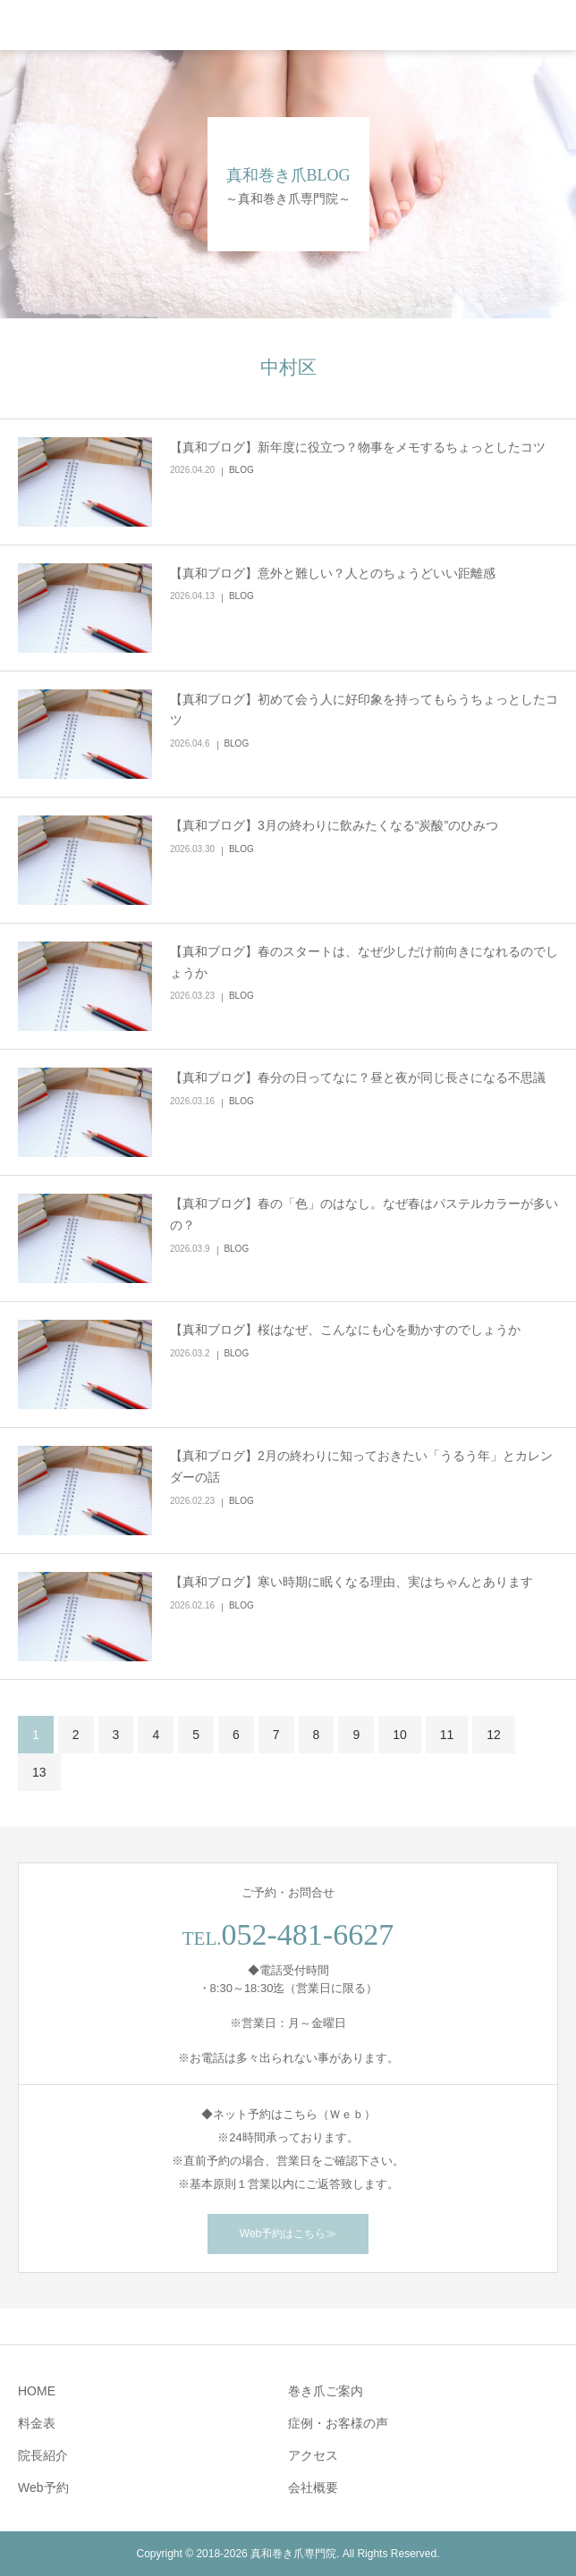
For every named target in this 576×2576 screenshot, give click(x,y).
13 (39, 1772)
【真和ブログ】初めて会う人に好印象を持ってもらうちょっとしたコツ (364, 710)
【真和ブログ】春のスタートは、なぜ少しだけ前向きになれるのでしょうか (364, 962)
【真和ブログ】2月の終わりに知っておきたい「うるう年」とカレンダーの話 (361, 1466)
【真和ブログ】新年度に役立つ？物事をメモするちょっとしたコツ (358, 447)
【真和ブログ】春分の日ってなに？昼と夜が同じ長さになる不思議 (358, 1077)
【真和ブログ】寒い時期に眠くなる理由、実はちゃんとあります (351, 1582)
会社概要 (313, 2487)
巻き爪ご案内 (325, 2391)
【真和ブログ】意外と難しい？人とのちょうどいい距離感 (333, 573)
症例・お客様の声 (338, 2423)
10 (400, 1734)
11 (447, 1734)
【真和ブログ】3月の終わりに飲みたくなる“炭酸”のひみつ (334, 825)
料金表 (36, 2423)
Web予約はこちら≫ (288, 2233)
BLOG (241, 470)
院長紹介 (43, 2455)
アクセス (313, 2455)
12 (494, 1734)
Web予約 (43, 2487)
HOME (36, 2391)
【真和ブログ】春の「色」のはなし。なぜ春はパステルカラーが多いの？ (364, 1214)
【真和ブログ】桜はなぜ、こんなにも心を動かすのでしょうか (345, 1329)
